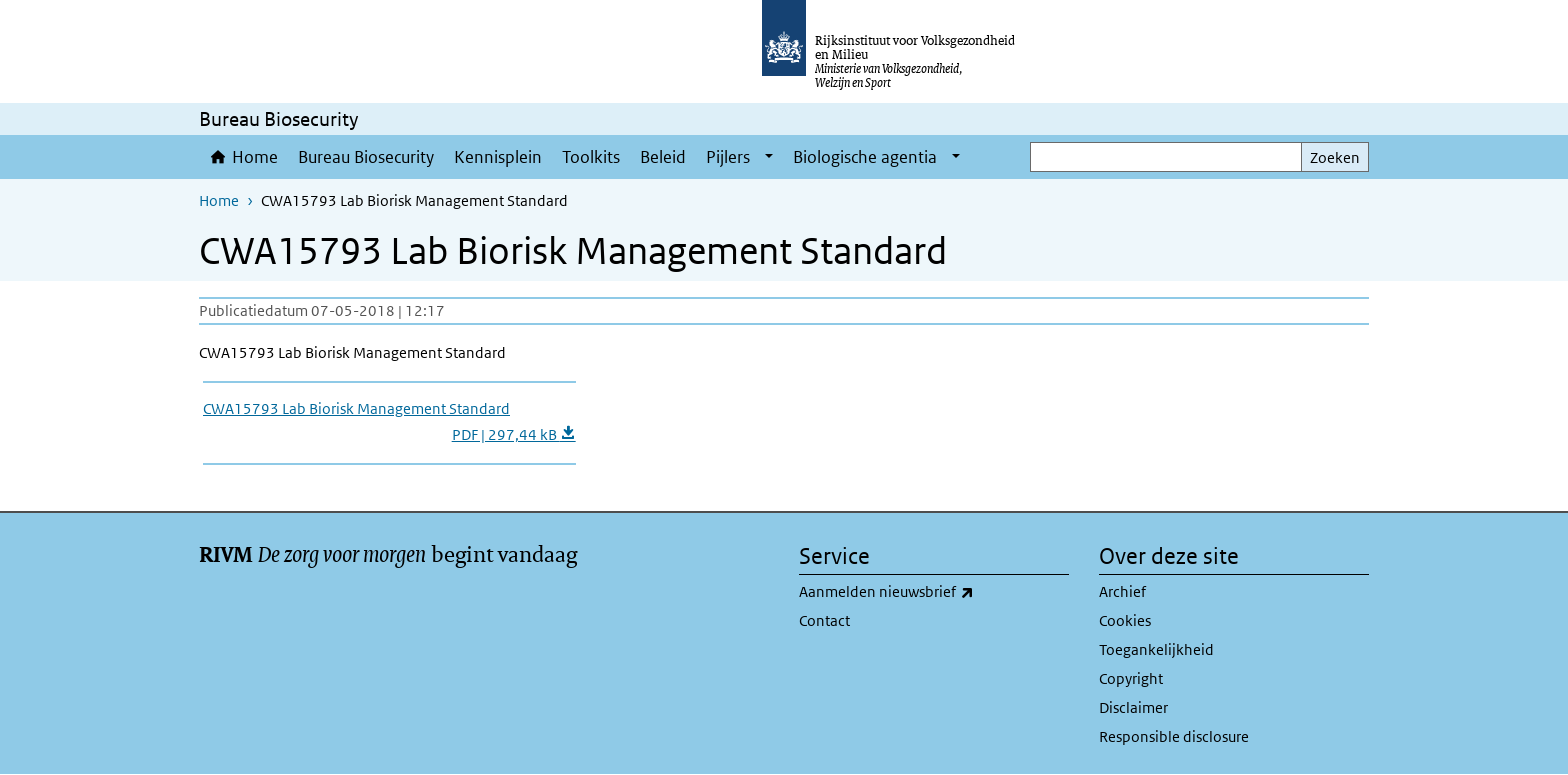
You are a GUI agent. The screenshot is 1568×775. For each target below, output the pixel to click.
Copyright (1131, 678)
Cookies (1125, 620)
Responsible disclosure (1174, 736)
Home (255, 157)
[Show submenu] (769, 157)
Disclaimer (1133, 707)
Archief (1122, 591)
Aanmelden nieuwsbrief (930, 592)
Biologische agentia (865, 157)
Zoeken (1335, 157)
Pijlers (728, 157)
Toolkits (591, 157)
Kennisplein (498, 157)
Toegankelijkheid (1156, 649)
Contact (824, 620)
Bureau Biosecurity (366, 157)
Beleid (663, 157)
